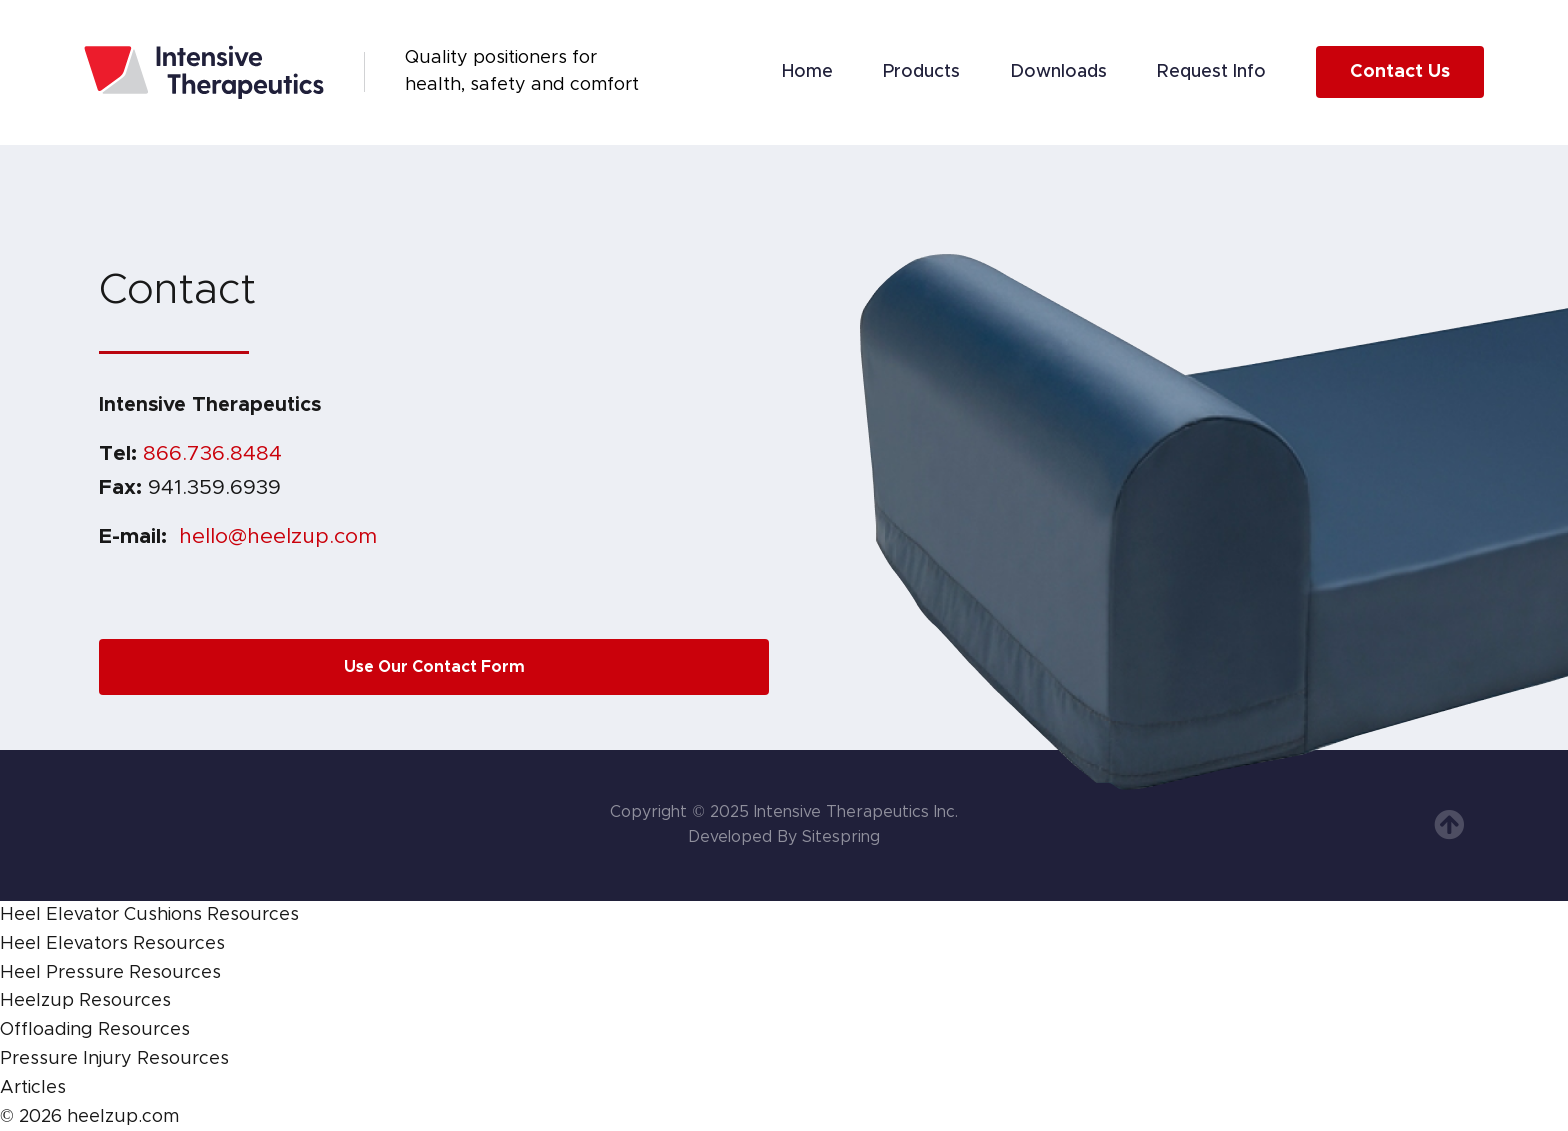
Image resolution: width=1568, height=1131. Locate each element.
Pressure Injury (66, 1059)
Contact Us (1400, 72)
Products (921, 72)
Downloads (1058, 72)
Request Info (1211, 72)
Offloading (46, 1030)
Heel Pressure (62, 973)
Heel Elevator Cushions (101, 915)
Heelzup (37, 1001)
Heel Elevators (64, 944)
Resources (253, 915)
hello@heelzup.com (278, 536)
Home (807, 72)
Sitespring (841, 837)
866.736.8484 (212, 453)
